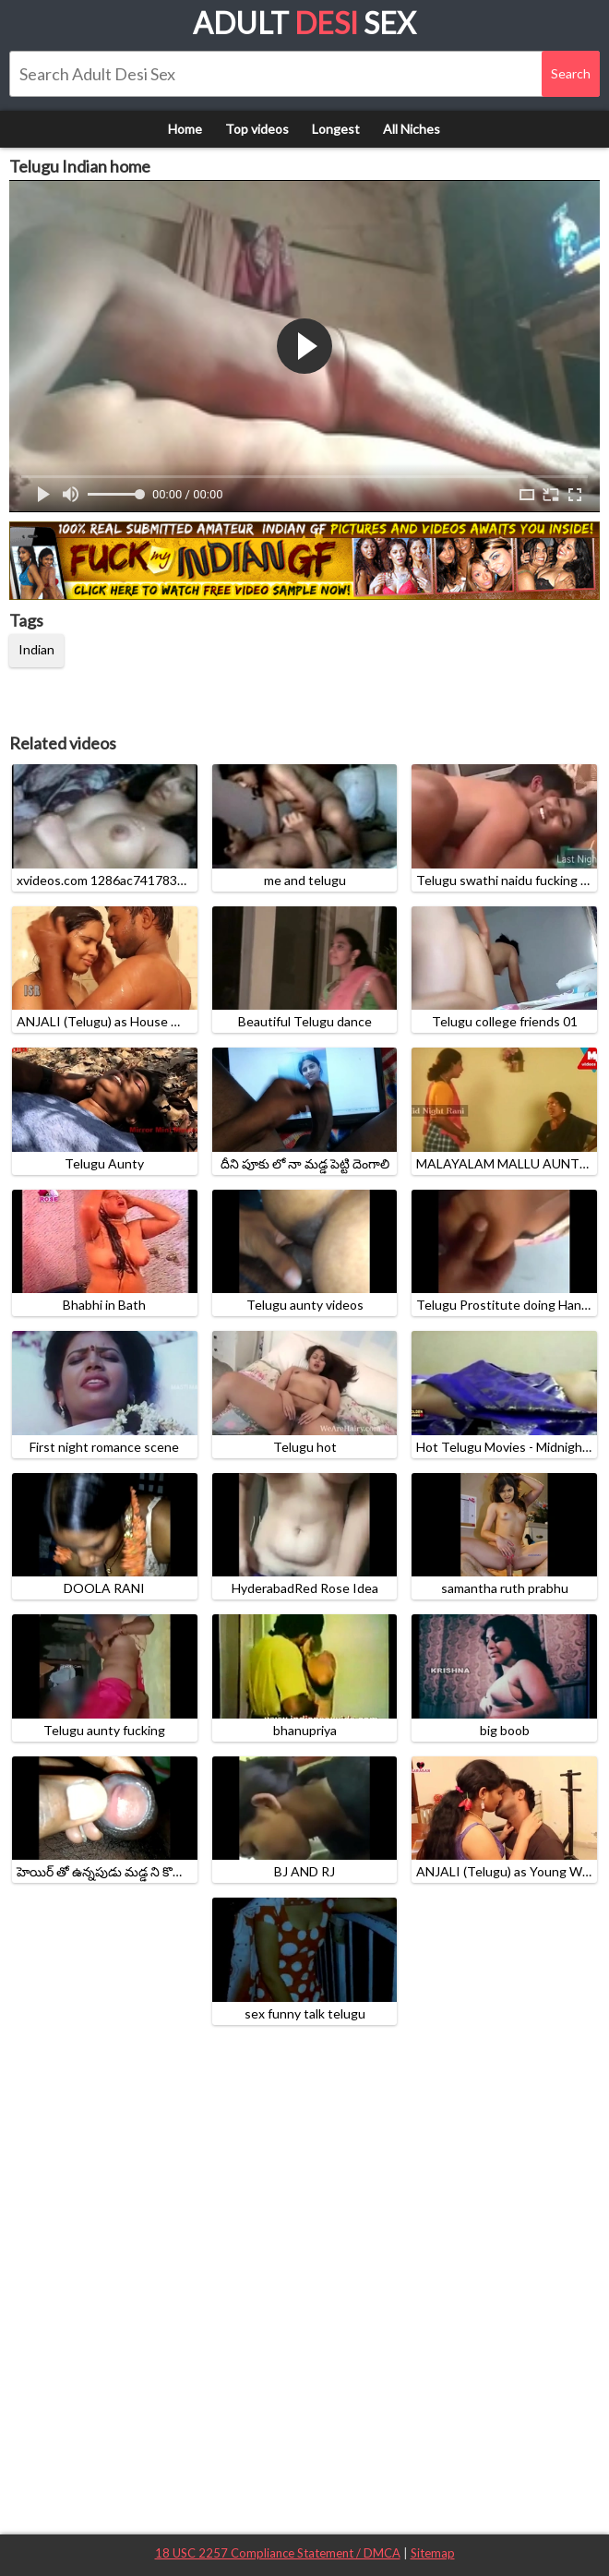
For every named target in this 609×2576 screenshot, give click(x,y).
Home (185, 129)
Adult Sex (304, 23)
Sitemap (433, 2553)
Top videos (257, 129)
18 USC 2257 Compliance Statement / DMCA (277, 2553)
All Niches (411, 129)
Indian (36, 649)
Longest (336, 129)
